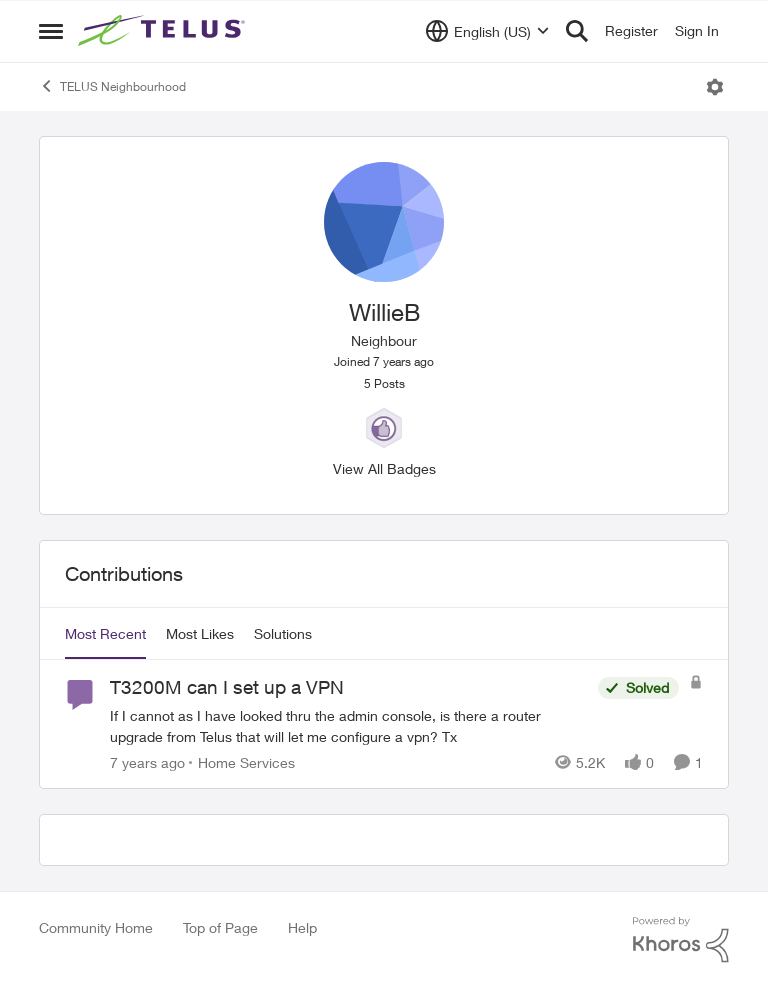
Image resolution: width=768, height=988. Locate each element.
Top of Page (220, 927)
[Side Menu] (51, 31)
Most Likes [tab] (200, 633)
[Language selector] (487, 31)
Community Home (96, 927)
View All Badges (384, 468)
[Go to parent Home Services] (242, 762)
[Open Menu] (715, 87)
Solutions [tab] (283, 633)
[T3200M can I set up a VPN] (349, 726)
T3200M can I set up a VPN (227, 687)
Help (302, 927)
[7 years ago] (147, 762)
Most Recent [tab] (105, 633)
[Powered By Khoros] (681, 940)
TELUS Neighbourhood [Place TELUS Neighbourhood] (112, 86)
